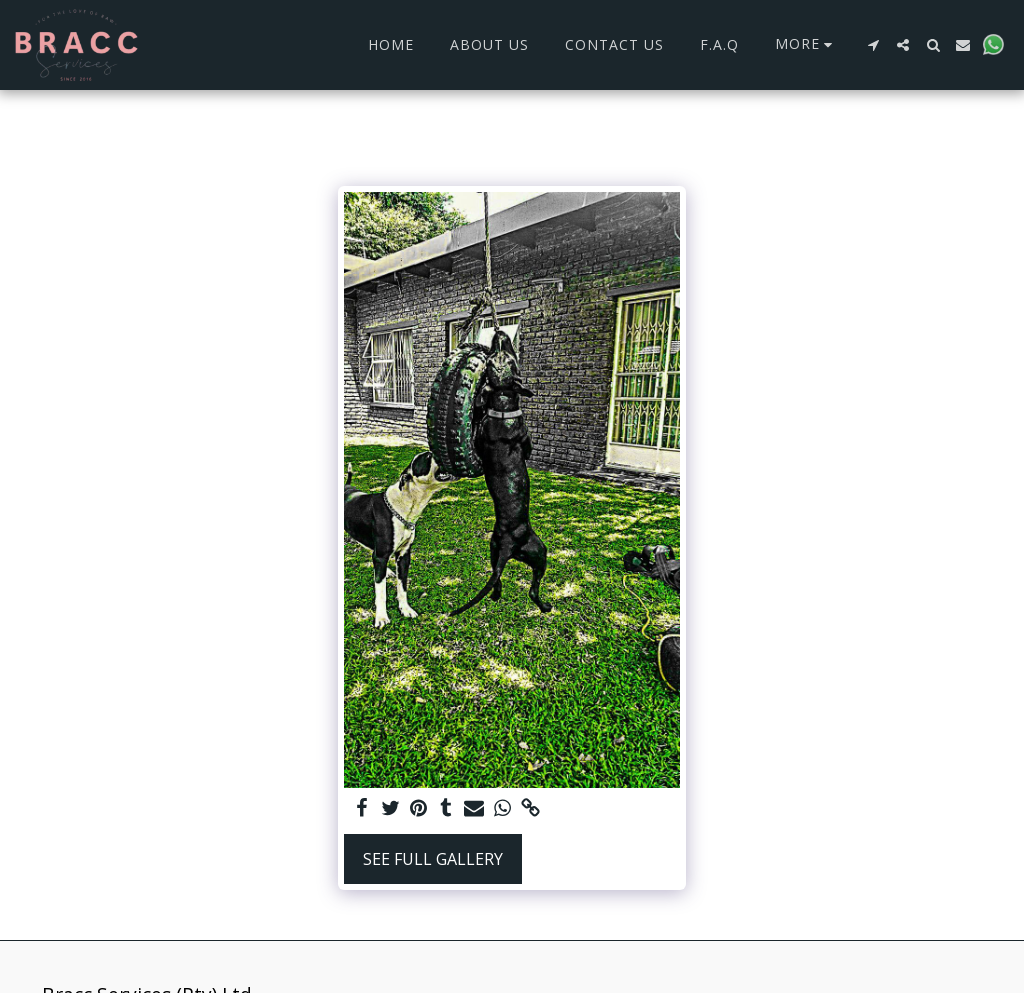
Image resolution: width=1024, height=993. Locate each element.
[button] (873, 45)
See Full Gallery (433, 859)
